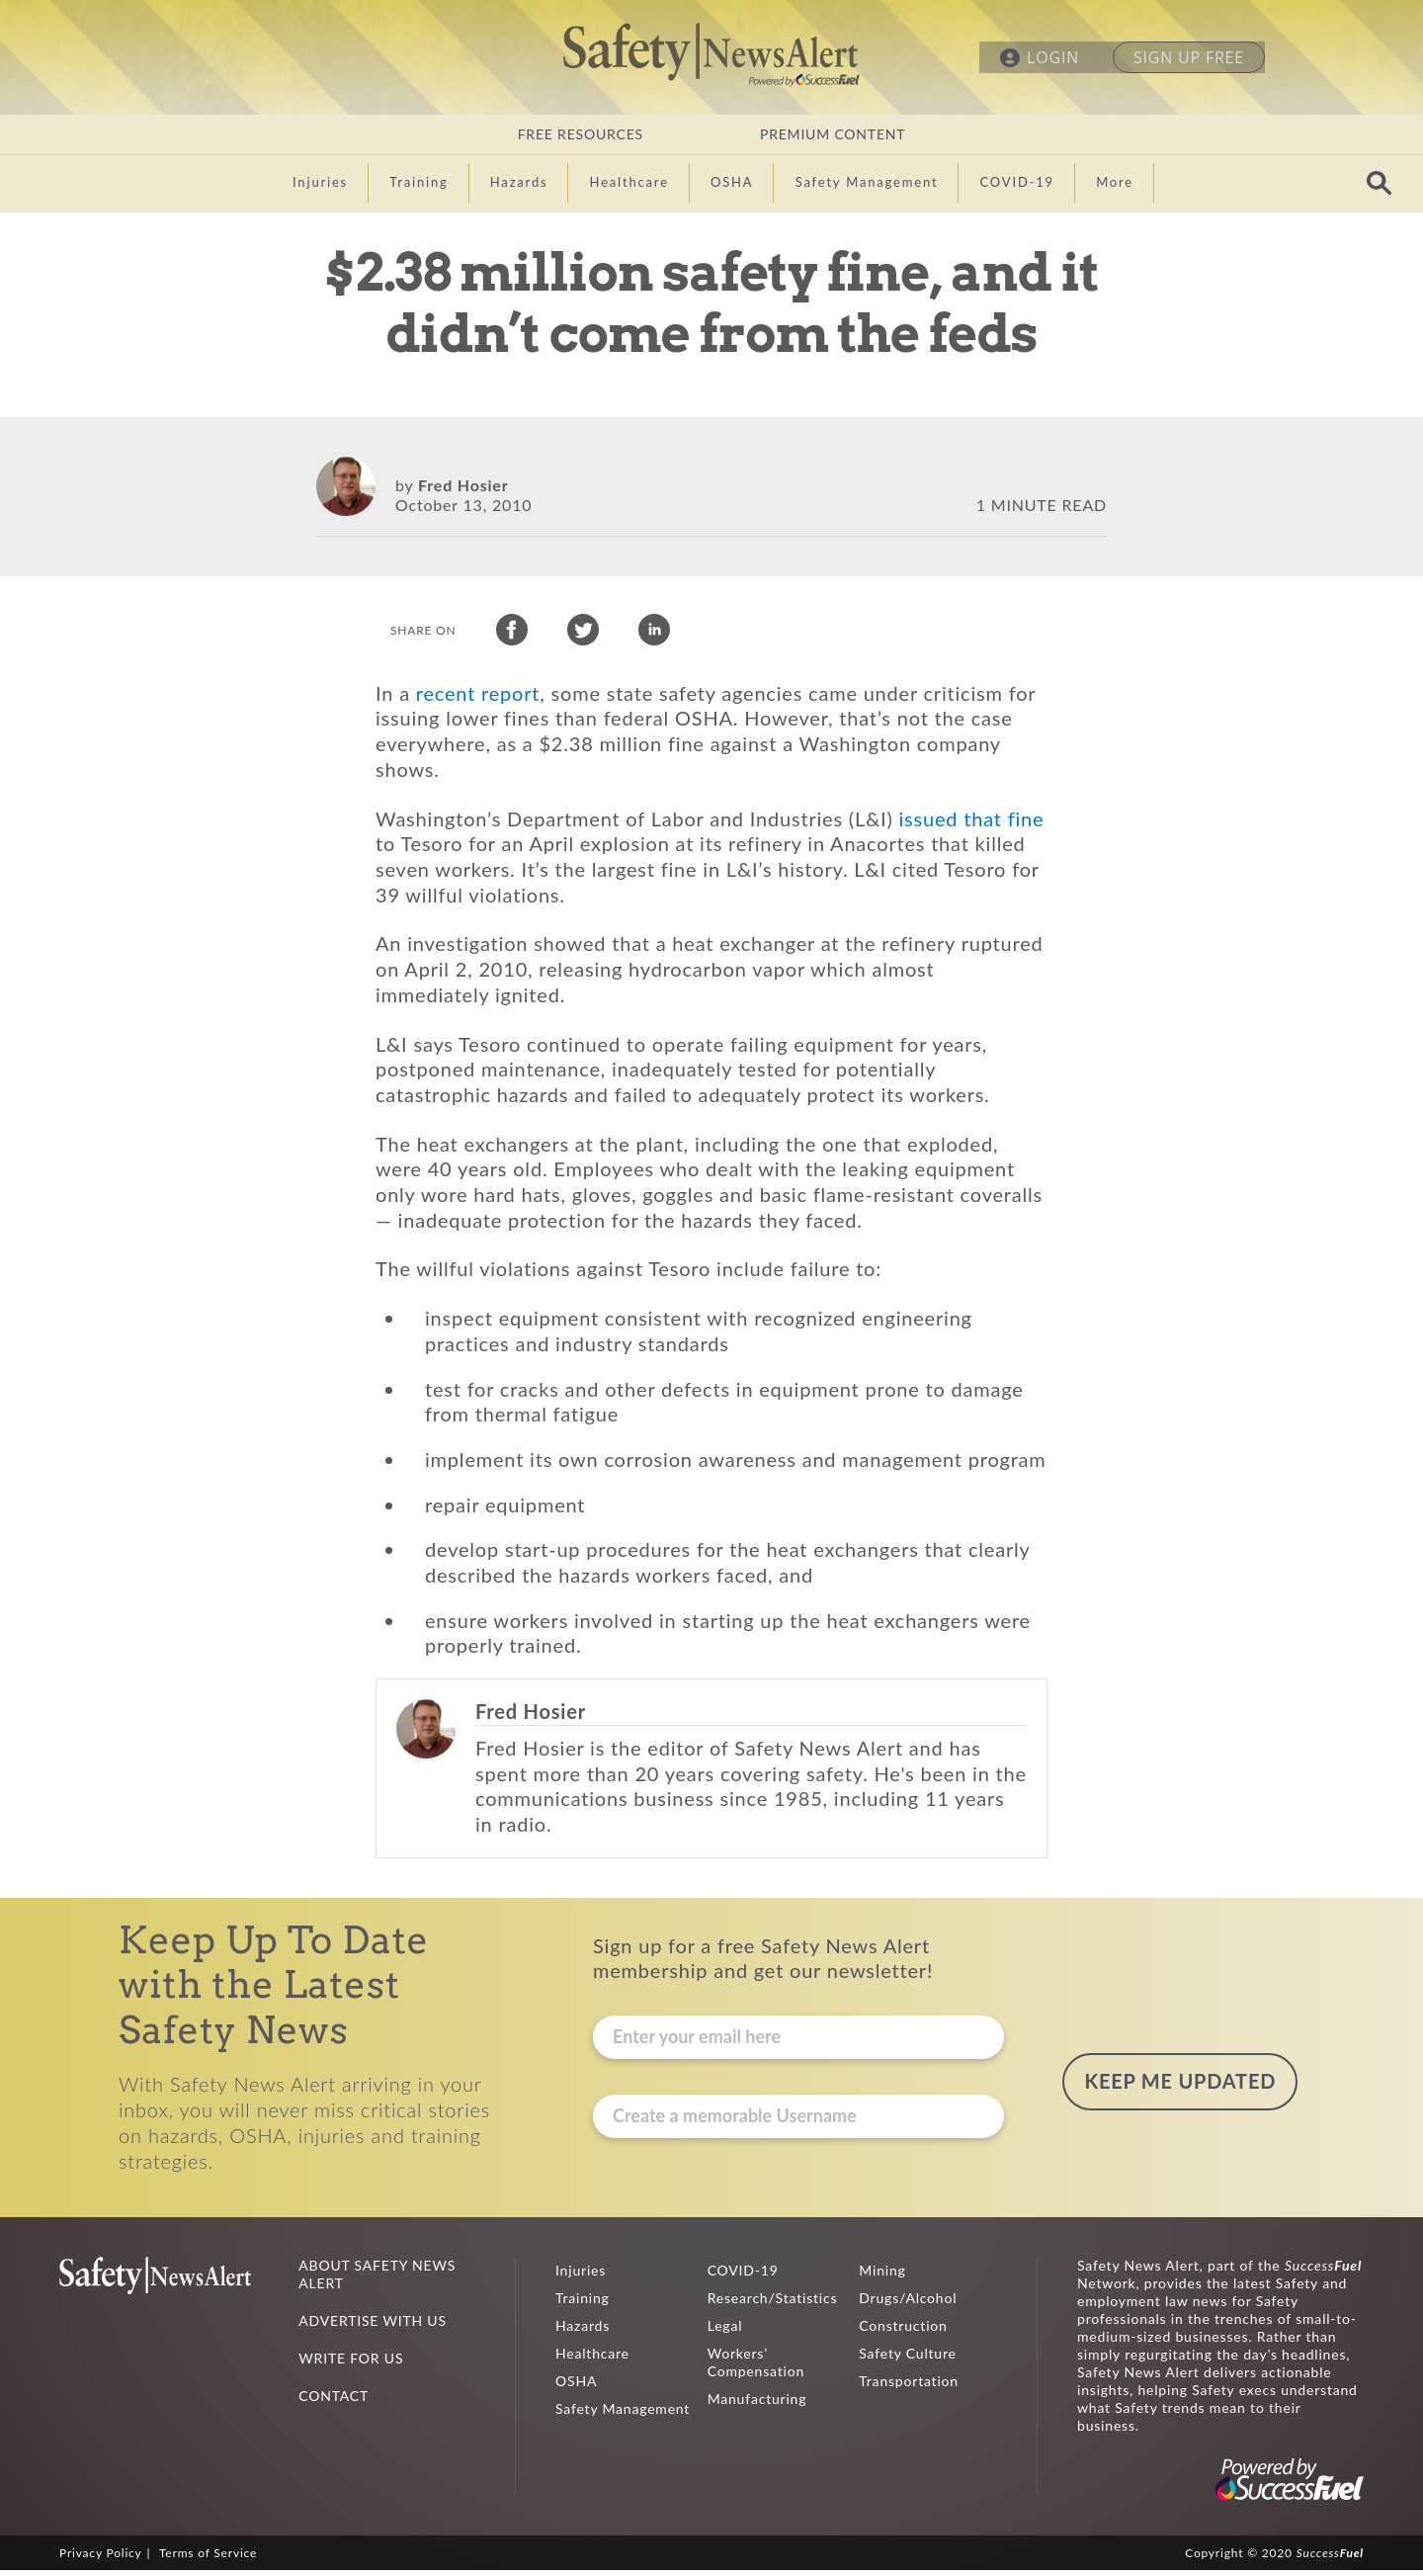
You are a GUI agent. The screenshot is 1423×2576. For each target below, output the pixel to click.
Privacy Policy (100, 2558)
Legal (725, 2331)
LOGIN (1053, 57)
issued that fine (972, 824)
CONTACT (333, 2401)
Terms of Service (208, 2558)
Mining (882, 2276)
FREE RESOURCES (580, 134)
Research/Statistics (773, 2303)
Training (582, 2303)
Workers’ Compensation (756, 2368)
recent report (478, 699)
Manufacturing (757, 2404)
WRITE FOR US (350, 2364)
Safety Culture (907, 2359)
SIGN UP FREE (1188, 57)
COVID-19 (743, 2276)
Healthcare (592, 2359)
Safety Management (622, 2414)
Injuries (580, 2276)
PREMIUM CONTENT (832, 134)
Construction (903, 2331)
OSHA (576, 2386)
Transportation (909, 2386)
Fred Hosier (463, 484)
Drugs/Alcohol (908, 2303)
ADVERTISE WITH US (372, 2326)
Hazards (582, 2331)
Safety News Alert (711, 54)
